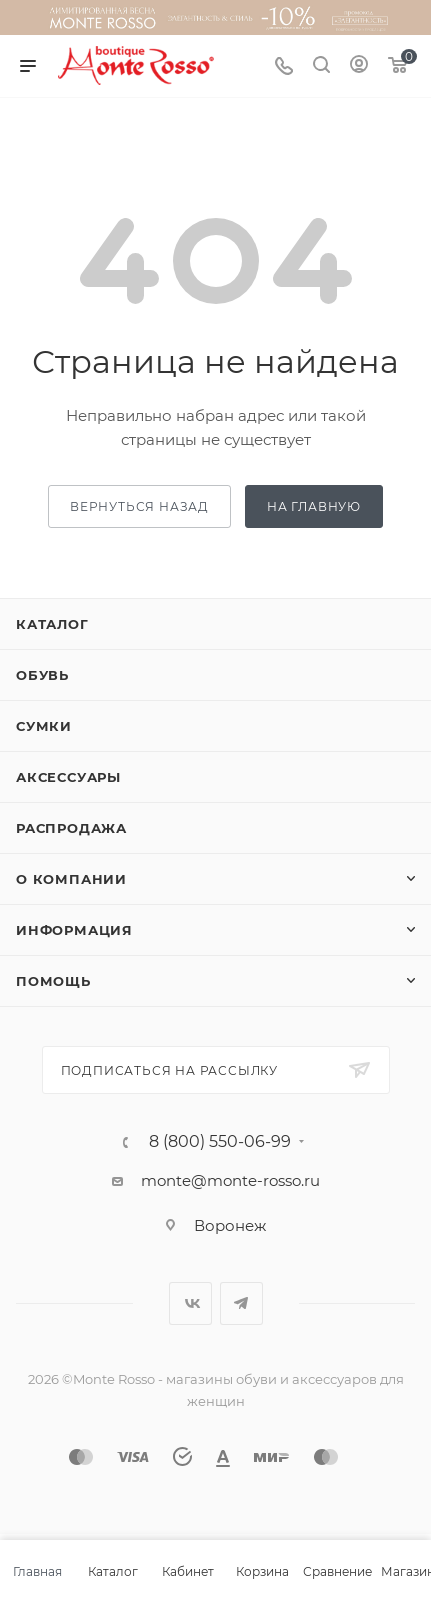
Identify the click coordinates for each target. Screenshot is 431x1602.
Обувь (42, 675)
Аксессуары (68, 777)
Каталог (52, 624)
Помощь (53, 981)
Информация (74, 930)
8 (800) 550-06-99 (220, 1142)
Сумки (44, 726)
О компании (71, 879)
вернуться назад (139, 506)
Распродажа (71, 828)
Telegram (241, 1303)
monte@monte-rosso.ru (230, 1180)
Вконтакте (190, 1303)
